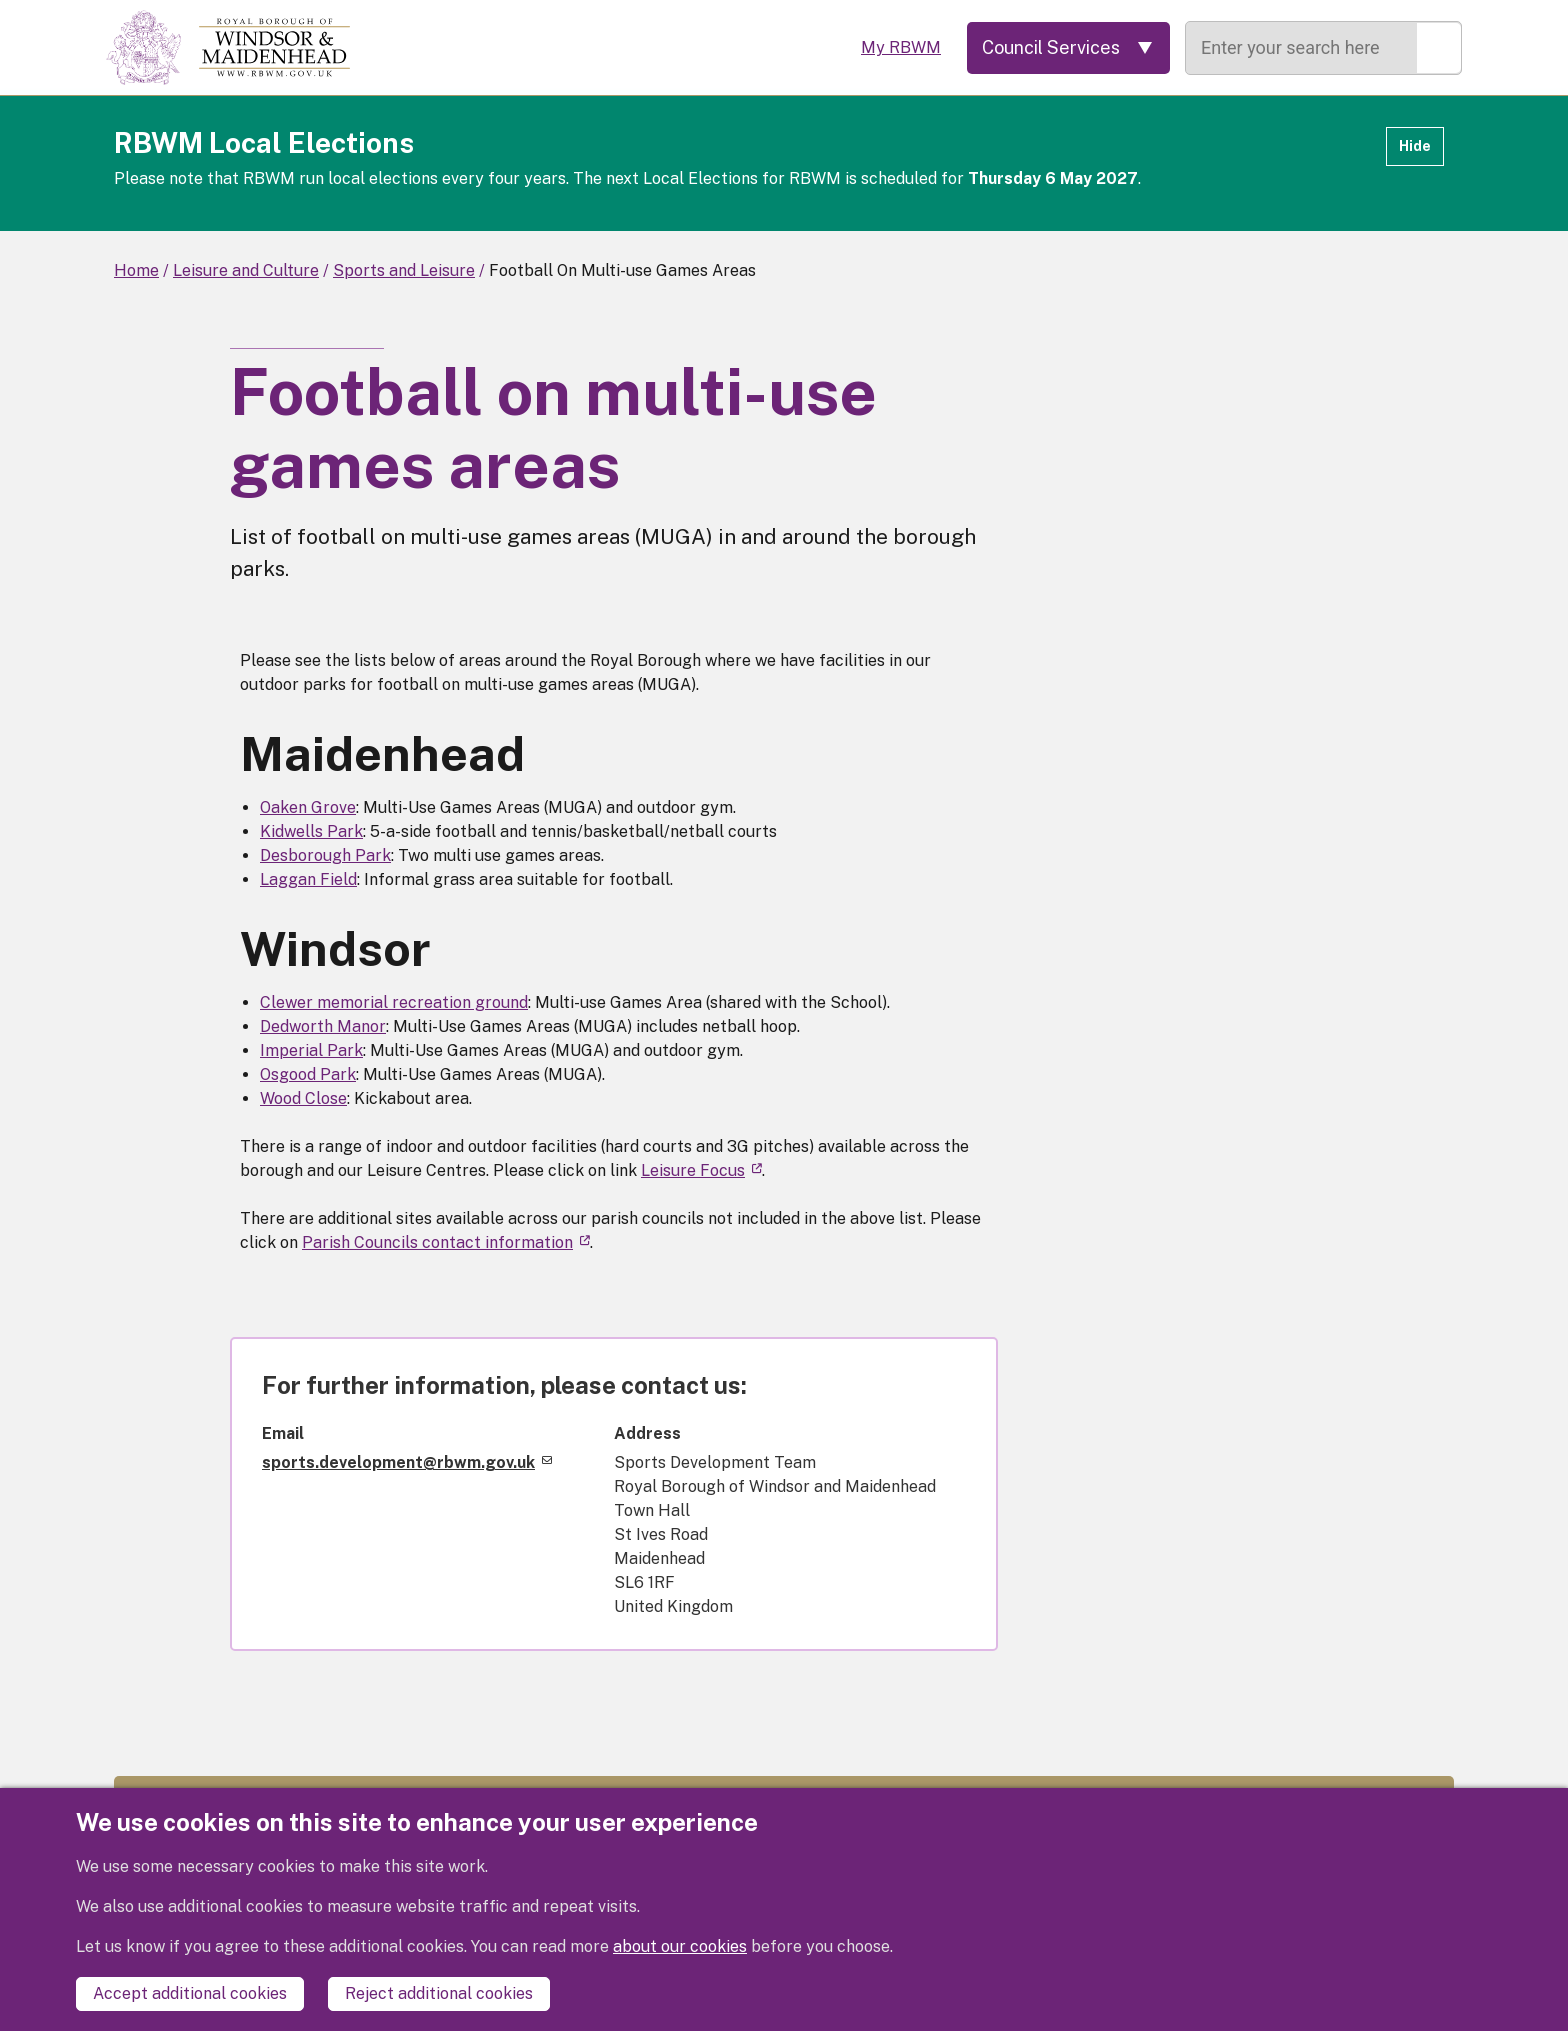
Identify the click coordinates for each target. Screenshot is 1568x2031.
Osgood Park (308, 1074)
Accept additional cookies (190, 1993)
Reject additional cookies (439, 1993)
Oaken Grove (308, 807)
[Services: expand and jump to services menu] (1068, 48)
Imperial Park (311, 1050)
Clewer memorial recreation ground (394, 1002)
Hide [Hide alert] (1415, 146)
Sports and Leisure (404, 270)
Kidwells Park (311, 831)
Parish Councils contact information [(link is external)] (446, 1242)
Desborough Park (325, 855)
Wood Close (303, 1098)
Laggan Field (308, 879)
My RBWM (901, 47)
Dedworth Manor (323, 1026)
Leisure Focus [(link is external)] (701, 1170)
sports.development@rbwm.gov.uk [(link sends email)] (407, 1462)
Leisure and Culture (246, 270)
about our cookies (680, 1946)
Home (136, 270)
